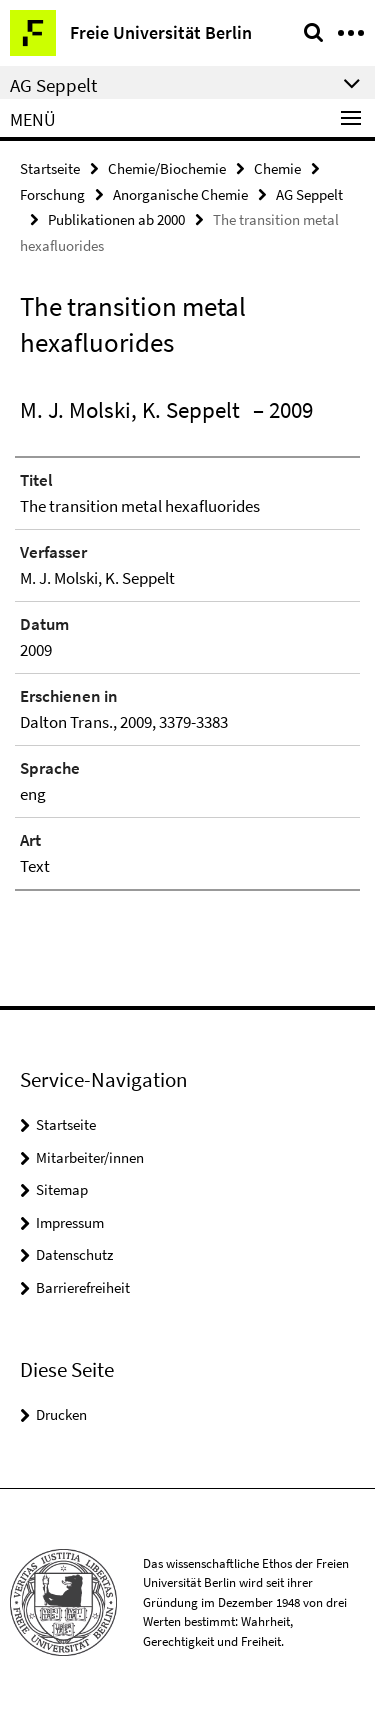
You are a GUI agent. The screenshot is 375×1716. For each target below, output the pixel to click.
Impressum (70, 1222)
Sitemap (62, 1189)
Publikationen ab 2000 (116, 219)
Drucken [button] (61, 1414)
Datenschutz (74, 1254)
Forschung (52, 194)
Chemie (277, 168)
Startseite (50, 168)
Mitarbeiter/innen (90, 1157)
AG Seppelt (309, 194)
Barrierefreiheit (83, 1287)
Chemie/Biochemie (167, 168)
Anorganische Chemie (180, 194)
